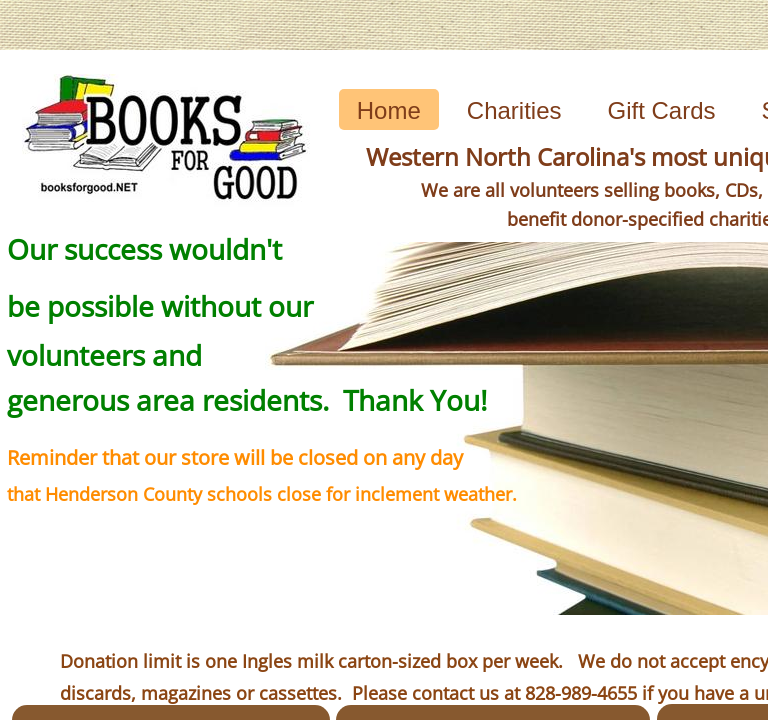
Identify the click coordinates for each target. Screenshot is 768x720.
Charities (514, 110)
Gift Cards (662, 110)
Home (389, 110)
